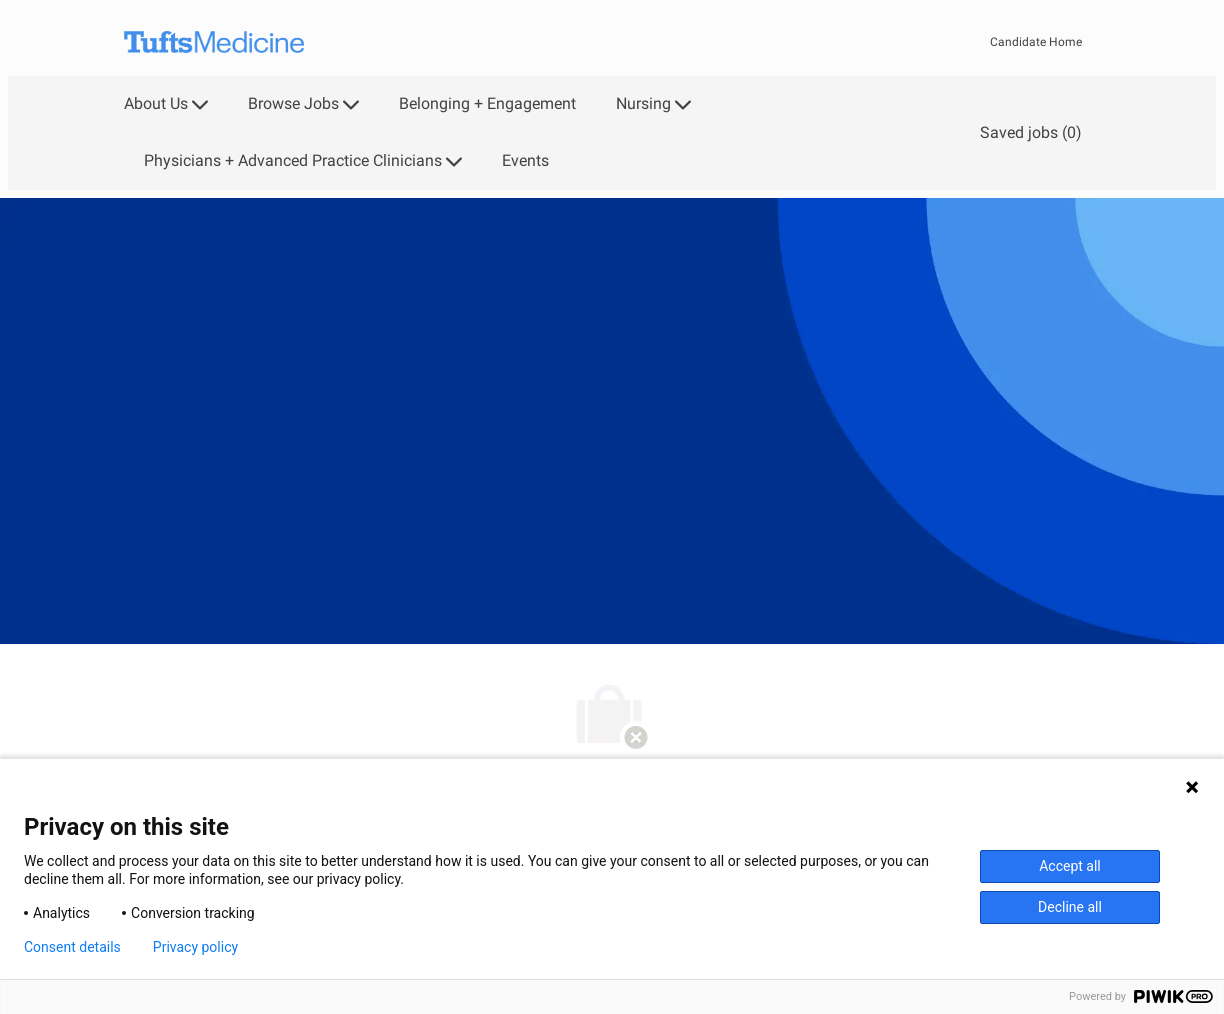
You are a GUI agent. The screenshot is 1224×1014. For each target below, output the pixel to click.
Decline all (1070, 907)
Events (525, 161)
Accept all (1070, 866)
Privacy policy (195, 947)
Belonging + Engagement (487, 104)
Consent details (72, 947)
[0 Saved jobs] (1027, 132)
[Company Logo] (214, 42)
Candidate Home (1036, 42)
